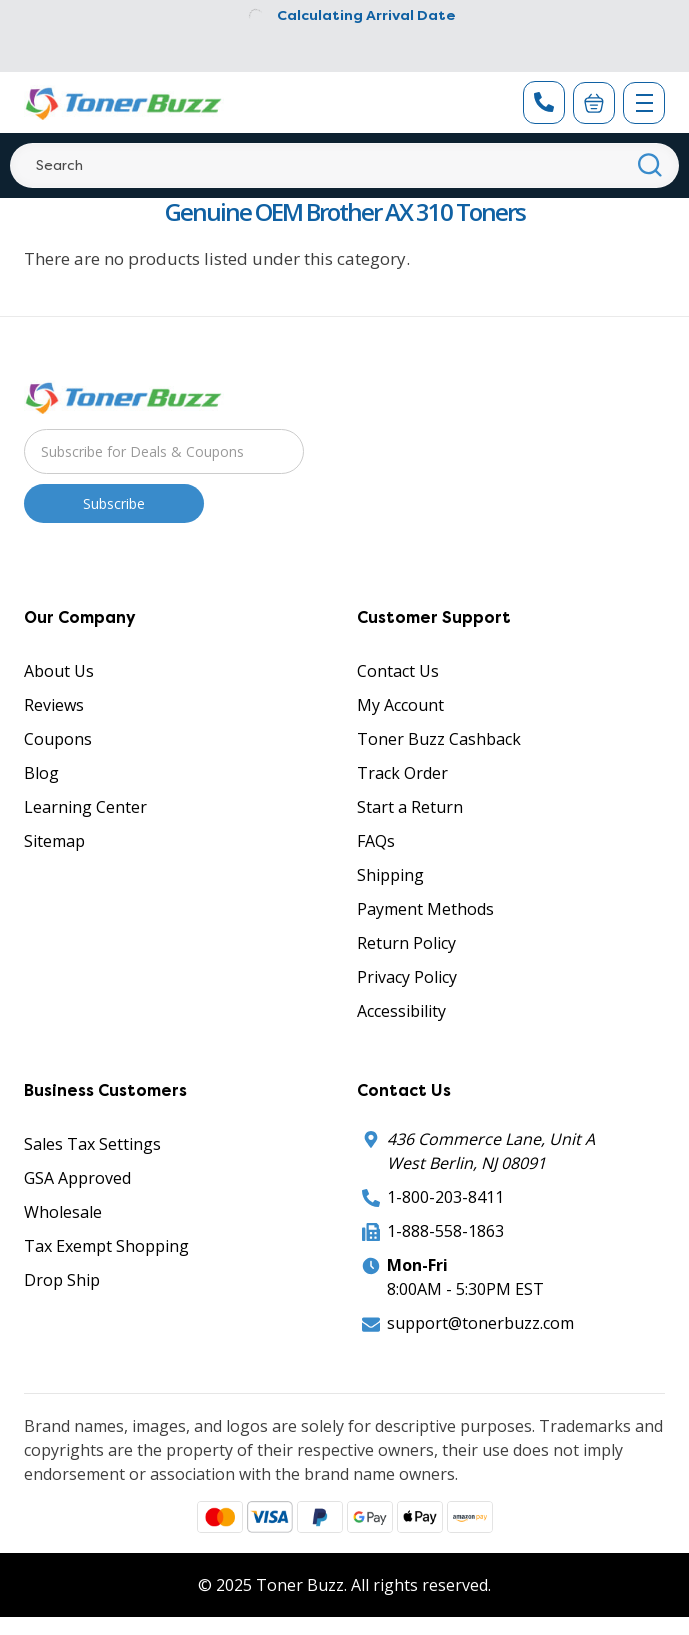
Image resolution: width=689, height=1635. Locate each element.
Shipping (390, 875)
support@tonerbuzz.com (480, 1323)
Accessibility (401, 1011)
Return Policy (406, 943)
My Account (400, 705)
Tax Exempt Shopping (106, 1246)
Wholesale (63, 1212)
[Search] (344, 165)
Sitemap (54, 841)
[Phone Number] (544, 102)
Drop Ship (62, 1280)
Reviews (54, 705)
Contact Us (398, 671)
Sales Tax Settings (92, 1144)
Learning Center (85, 807)
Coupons (58, 739)
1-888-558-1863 (445, 1231)
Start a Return (410, 807)
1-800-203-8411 (445, 1197)
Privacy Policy (407, 977)
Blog (41, 773)
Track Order (402, 773)
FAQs (376, 841)
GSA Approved (77, 1178)
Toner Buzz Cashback (439, 739)
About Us (59, 671)
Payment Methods (425, 909)
